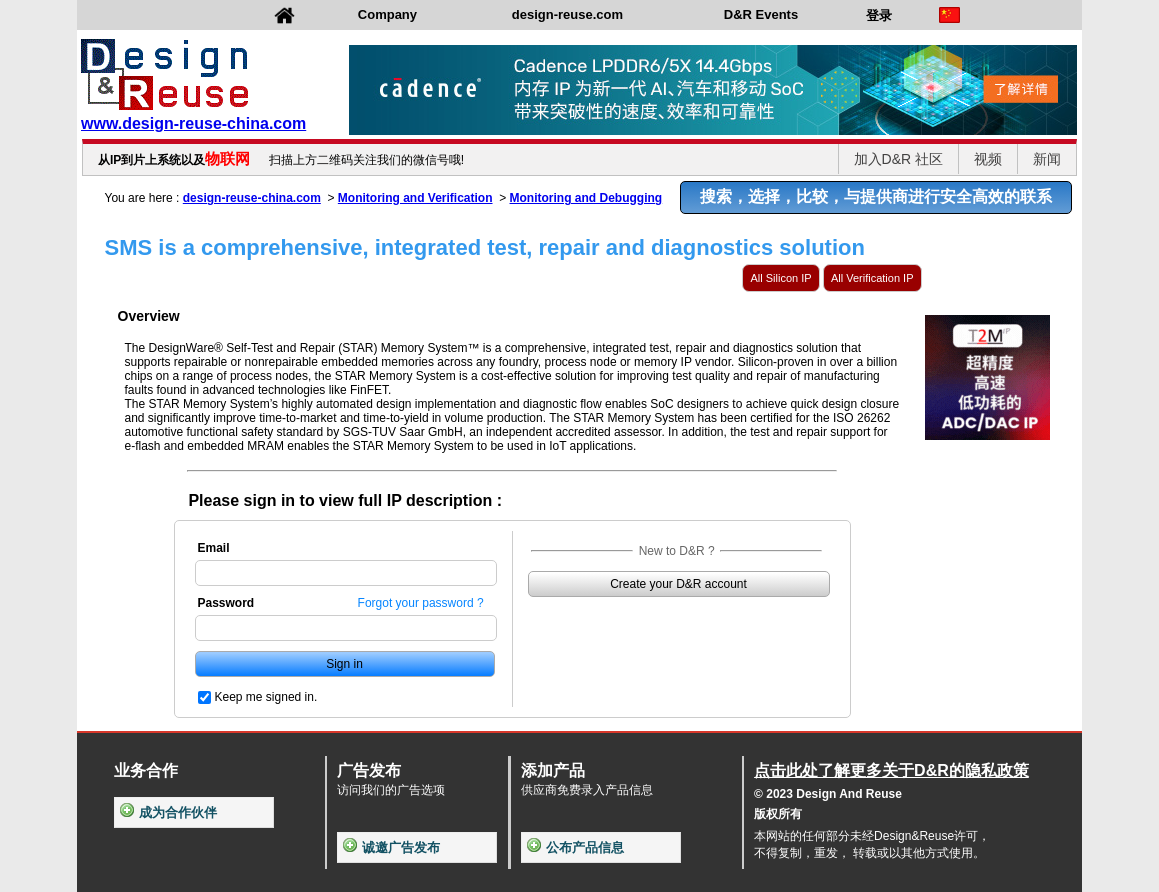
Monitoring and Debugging (586, 198)
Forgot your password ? (421, 603)
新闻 (1047, 159)
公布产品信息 (575, 847)
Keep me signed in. (266, 697)
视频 (988, 159)
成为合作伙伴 (168, 812)
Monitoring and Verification (415, 198)
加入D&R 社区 (898, 159)
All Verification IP (872, 278)
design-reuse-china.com (252, 198)
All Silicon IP (780, 278)
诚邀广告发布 (391, 847)
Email (214, 548)
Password (226, 603)
